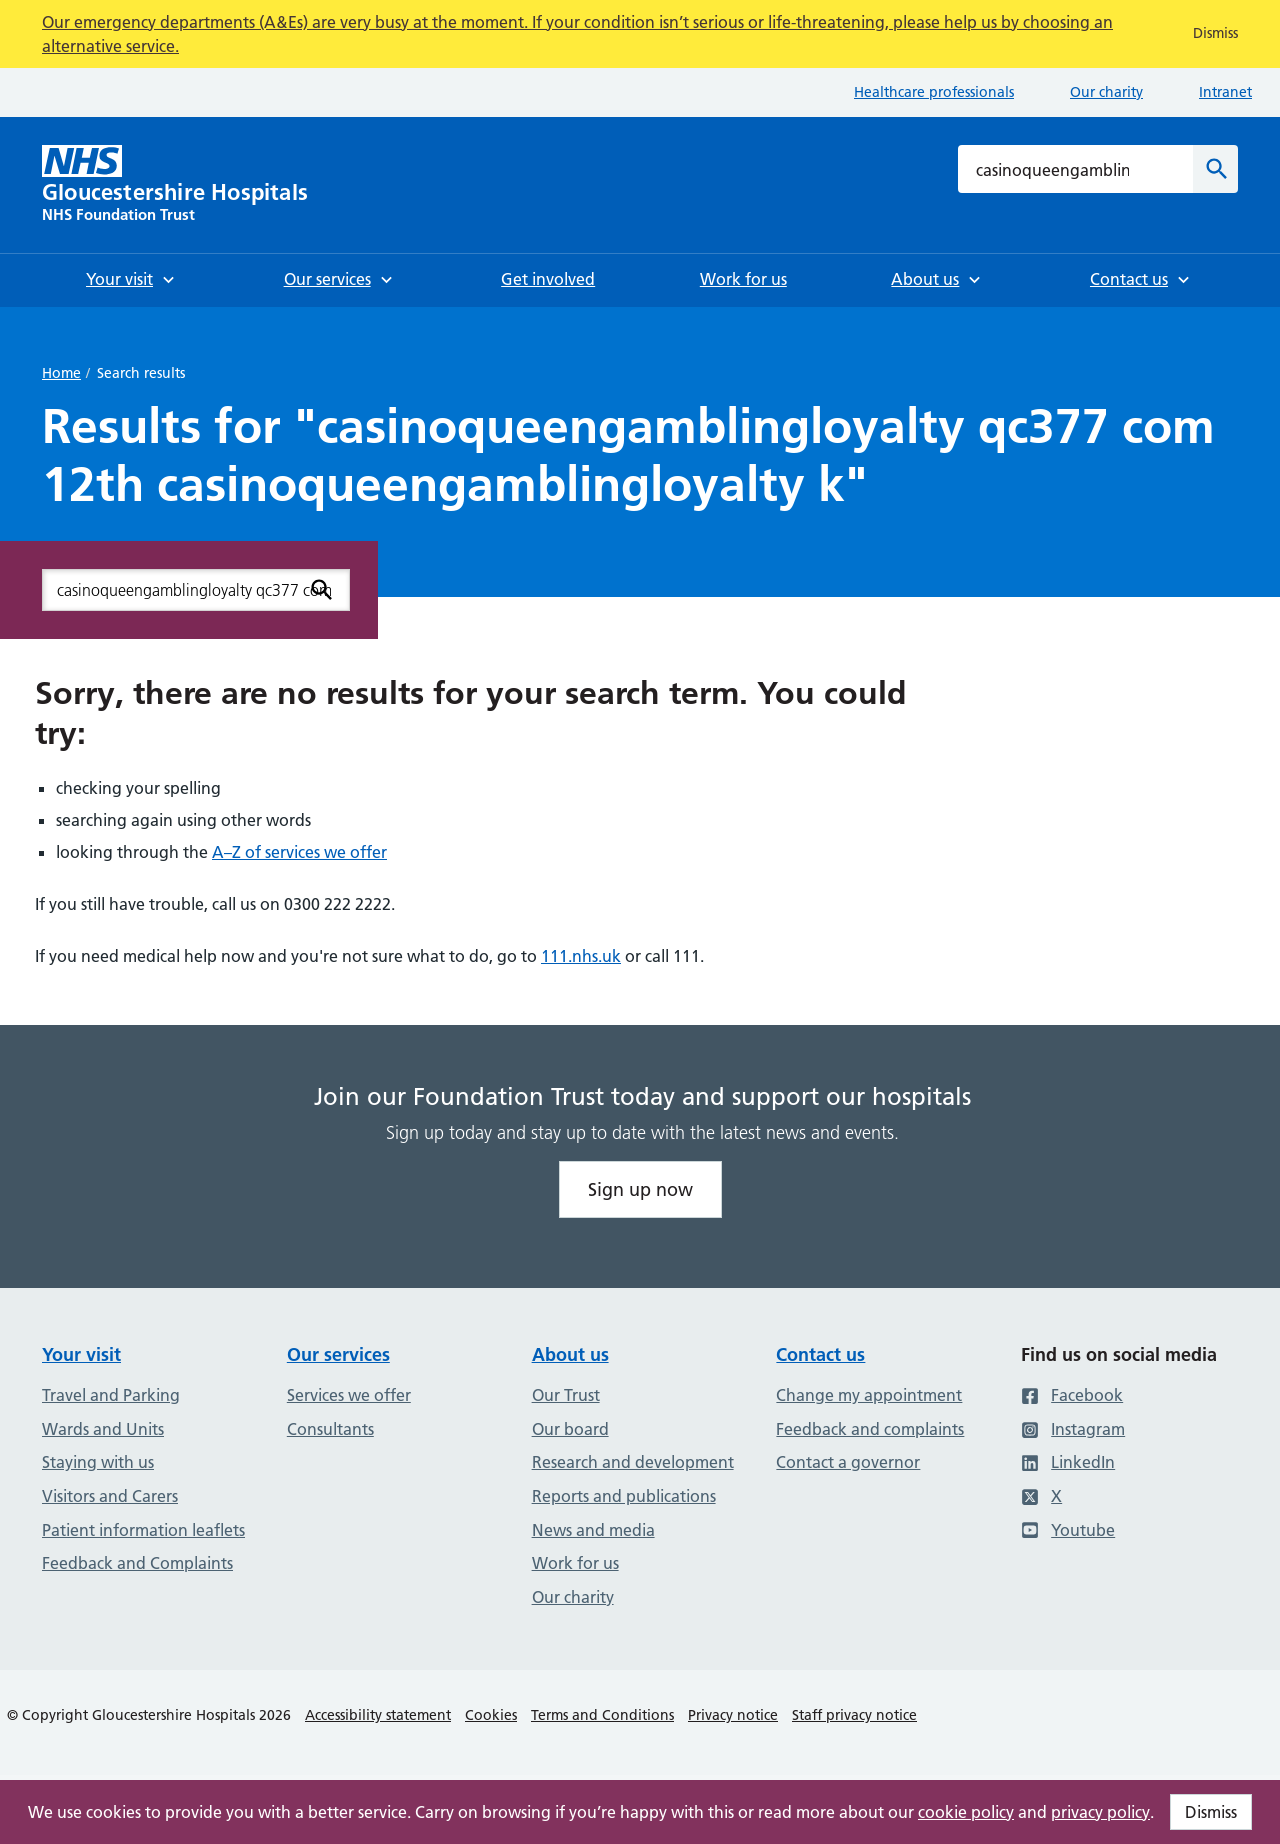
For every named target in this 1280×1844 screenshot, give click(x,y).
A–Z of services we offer (299, 852)
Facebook (1072, 1395)
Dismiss (1211, 1812)
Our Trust (566, 1395)
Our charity (1106, 92)
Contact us (820, 1354)
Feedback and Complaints (137, 1563)
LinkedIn (1068, 1462)
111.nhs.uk (581, 956)
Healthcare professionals (934, 92)
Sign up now (640, 1189)
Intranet (1225, 92)
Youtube (1068, 1530)
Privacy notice (733, 1715)
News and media (593, 1530)
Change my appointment (869, 1395)
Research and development (633, 1462)
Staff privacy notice (854, 1715)
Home (61, 373)
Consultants (330, 1429)
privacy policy (1100, 1812)
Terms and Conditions (602, 1715)
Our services (338, 1354)
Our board (570, 1429)
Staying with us (98, 1462)
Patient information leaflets (143, 1530)
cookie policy (966, 1812)
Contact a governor (848, 1462)
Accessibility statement (378, 1715)
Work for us (575, 1563)
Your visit (81, 1354)
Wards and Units (103, 1429)
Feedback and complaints (870, 1429)
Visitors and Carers (110, 1496)
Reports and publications (624, 1496)
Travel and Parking (111, 1395)
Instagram (1073, 1429)
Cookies (491, 1715)
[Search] (1215, 169)
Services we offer (349, 1395)
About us (570, 1354)
